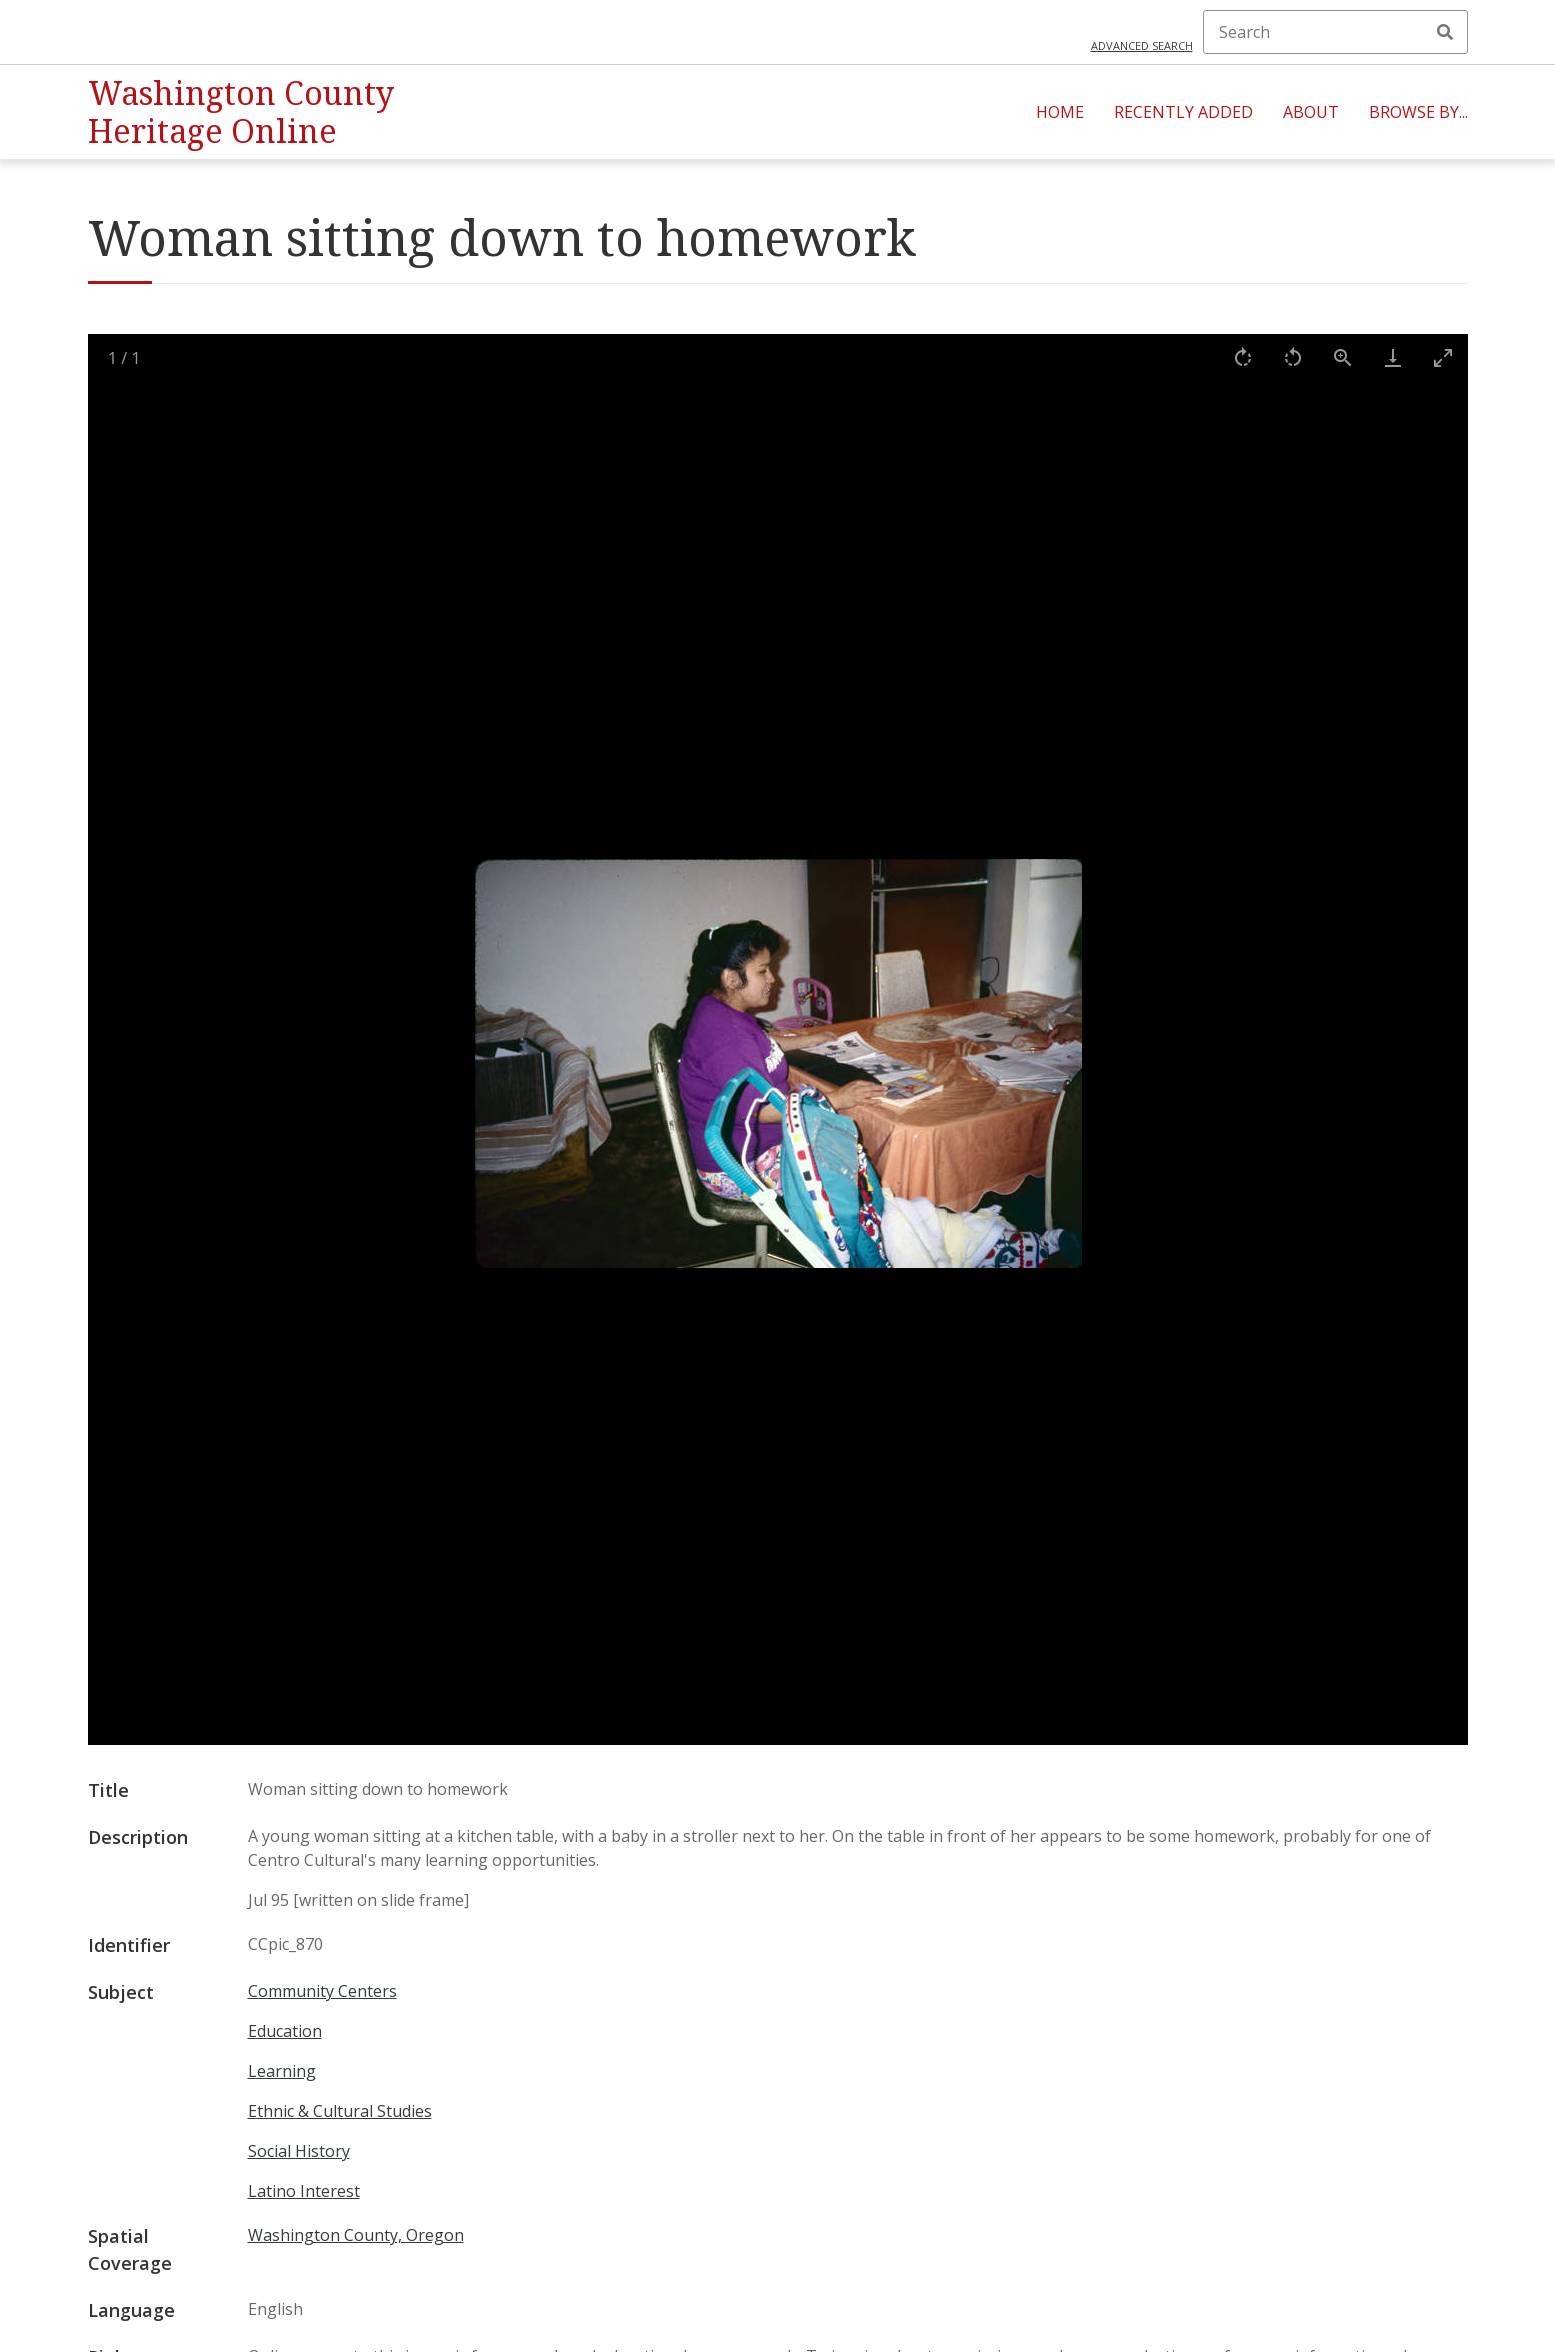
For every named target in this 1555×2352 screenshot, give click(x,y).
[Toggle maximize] (1443, 357)
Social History (299, 2151)
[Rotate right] (1243, 357)
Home (1060, 112)
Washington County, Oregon (356, 2235)
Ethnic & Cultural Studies (340, 2111)
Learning (282, 2071)
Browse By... (1418, 112)
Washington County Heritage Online (241, 111)
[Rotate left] (1293, 357)
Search (1445, 32)
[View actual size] (1343, 357)
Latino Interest (304, 2191)
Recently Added (1183, 112)
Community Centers (322, 1991)
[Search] (1335, 32)
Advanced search (1142, 45)
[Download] (1393, 357)
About (1311, 112)
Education (285, 2031)
